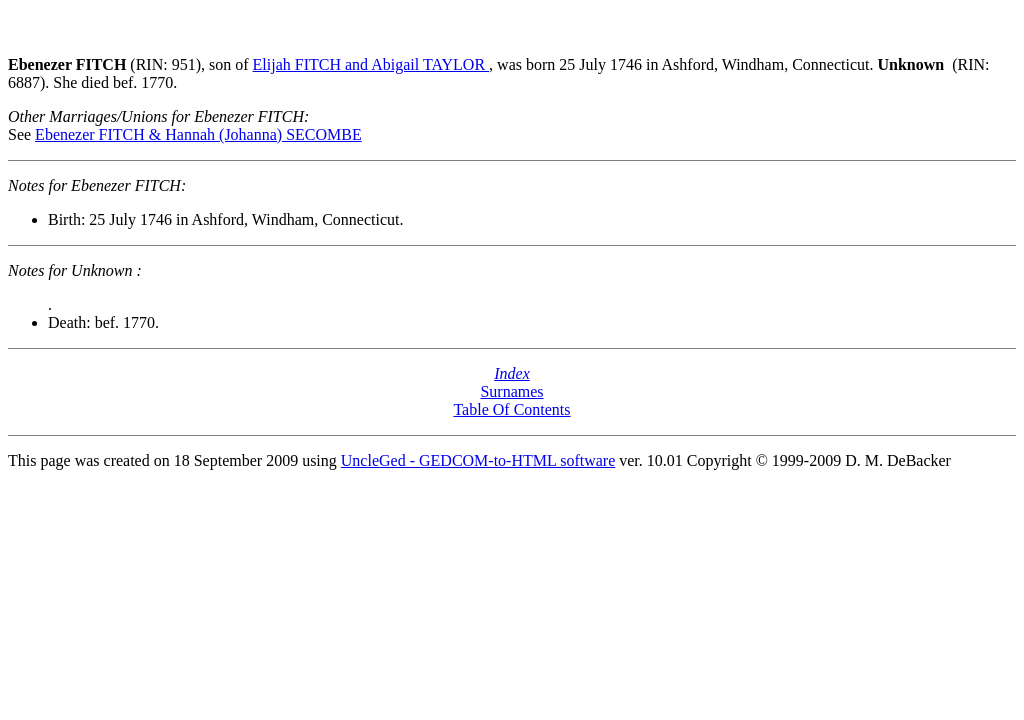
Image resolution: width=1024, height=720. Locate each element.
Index (512, 373)
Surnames (511, 391)
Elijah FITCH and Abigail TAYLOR (371, 64)
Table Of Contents (511, 409)
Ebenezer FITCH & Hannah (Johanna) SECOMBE (198, 134)
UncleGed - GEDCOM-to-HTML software (478, 460)
